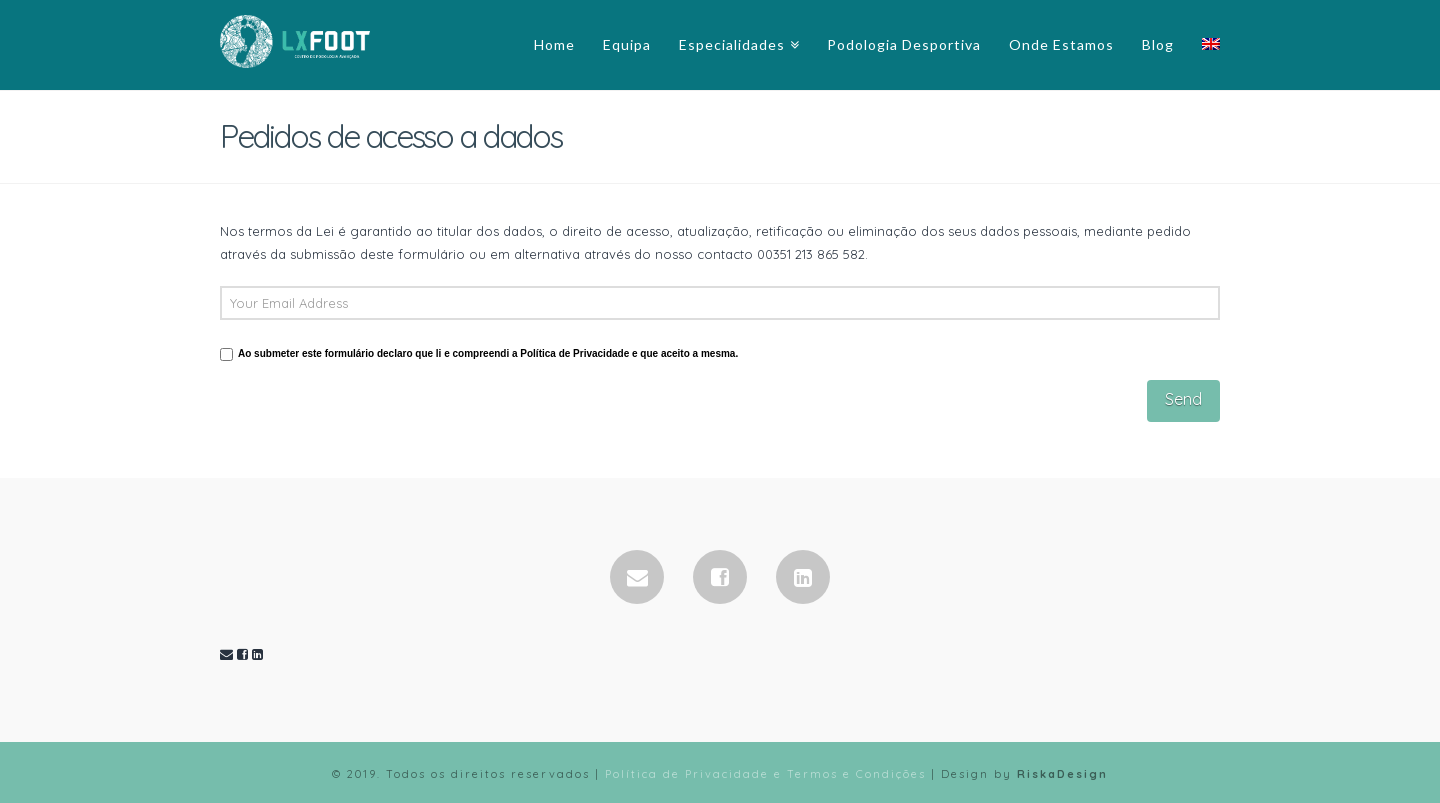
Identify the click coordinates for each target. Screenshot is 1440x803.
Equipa (627, 44)
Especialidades (732, 44)
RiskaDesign (1062, 774)
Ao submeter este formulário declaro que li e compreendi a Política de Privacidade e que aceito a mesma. (488, 353)
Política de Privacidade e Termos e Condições (765, 774)
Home (554, 44)
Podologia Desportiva (904, 44)
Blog (1158, 44)
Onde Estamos (1061, 44)
